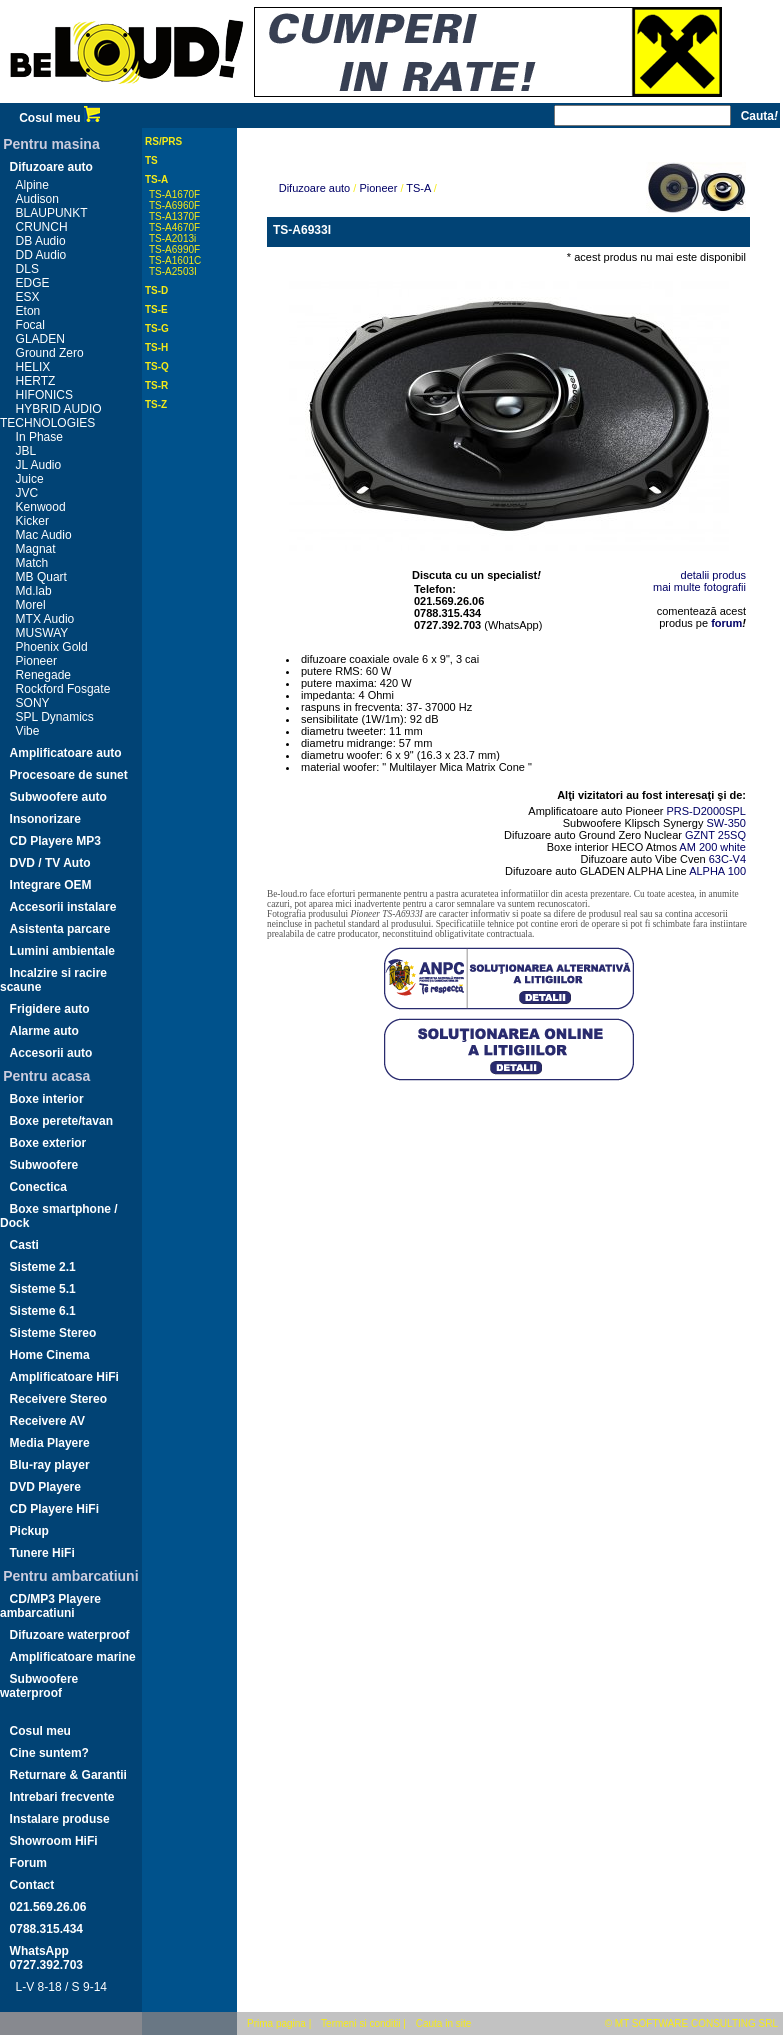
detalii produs (713, 575)
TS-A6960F (174, 205)
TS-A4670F (174, 227)
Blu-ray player (50, 1465)
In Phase (39, 437)
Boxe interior (47, 1099)
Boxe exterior (48, 1143)
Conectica (38, 1187)
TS (151, 160)
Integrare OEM (51, 885)
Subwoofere (44, 1165)
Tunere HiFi (42, 1553)
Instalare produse (60, 1819)
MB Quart (41, 577)
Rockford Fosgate (63, 689)
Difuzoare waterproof (70, 1635)
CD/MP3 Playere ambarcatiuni (50, 1606)
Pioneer (36, 661)
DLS (27, 269)
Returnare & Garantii (68, 1775)
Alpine (32, 185)
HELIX (33, 367)
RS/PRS (163, 141)
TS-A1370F (174, 216)
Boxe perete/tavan (61, 1121)
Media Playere (50, 1443)
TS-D (156, 290)
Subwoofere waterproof (39, 1686)
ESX (28, 297)
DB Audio (41, 241)
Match (32, 563)
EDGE (33, 283)
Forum (28, 1863)
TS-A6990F (174, 249)
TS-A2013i (172, 238)
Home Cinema (50, 1355)
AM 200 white (712, 847)
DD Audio (41, 255)
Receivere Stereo (58, 1399)
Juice (30, 479)
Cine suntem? (49, 1753)
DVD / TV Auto (50, 863)
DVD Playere (45, 1487)
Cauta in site (444, 2023)
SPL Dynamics (55, 717)
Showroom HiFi (54, 1841)
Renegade (43, 675)
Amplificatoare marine (73, 1657)
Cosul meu (59, 118)
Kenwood (41, 507)
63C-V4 (727, 859)
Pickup (29, 1531)
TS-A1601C (175, 260)
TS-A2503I (173, 271)
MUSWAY (42, 633)
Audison (37, 199)
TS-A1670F (174, 194)
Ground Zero (50, 353)
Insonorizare (45, 819)
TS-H (156, 347)
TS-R (156, 385)
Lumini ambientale (62, 951)
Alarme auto (44, 1031)
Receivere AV (47, 1421)
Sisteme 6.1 (43, 1311)
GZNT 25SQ (715, 835)
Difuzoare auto (51, 167)
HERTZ (36, 381)
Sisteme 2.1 (43, 1267)
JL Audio (39, 465)
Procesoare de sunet (69, 775)
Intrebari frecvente (62, 1797)
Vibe (28, 731)
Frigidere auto (50, 1009)
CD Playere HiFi (54, 1509)
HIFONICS (44, 395)
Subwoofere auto (58, 797)
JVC (27, 493)
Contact (32, 1885)
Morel (31, 605)
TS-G (157, 328)
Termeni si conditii (360, 2023)
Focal (30, 325)
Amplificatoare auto (66, 753)
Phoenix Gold (52, 647)
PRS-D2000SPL (707, 811)
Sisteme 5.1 (43, 1289)
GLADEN (40, 339)
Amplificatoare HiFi (64, 1377)
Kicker (32, 521)
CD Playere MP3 (55, 841)
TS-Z (156, 404)
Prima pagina (276, 2023)
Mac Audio (44, 535)
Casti (24, 1245)
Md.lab (34, 591)
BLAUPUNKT (52, 213)
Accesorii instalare (63, 907)
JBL (26, 451)
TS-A (156, 179)
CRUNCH (42, 227)
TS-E (156, 309)
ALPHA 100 (717, 871)
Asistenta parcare (60, 929)
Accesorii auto (51, 1053)
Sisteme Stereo (53, 1333)
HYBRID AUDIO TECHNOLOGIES (51, 416)
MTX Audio (45, 619)
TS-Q (157, 366)
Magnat (36, 549)
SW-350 (726, 823)
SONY (33, 703)
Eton (28, 311)
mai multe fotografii (699, 587)
